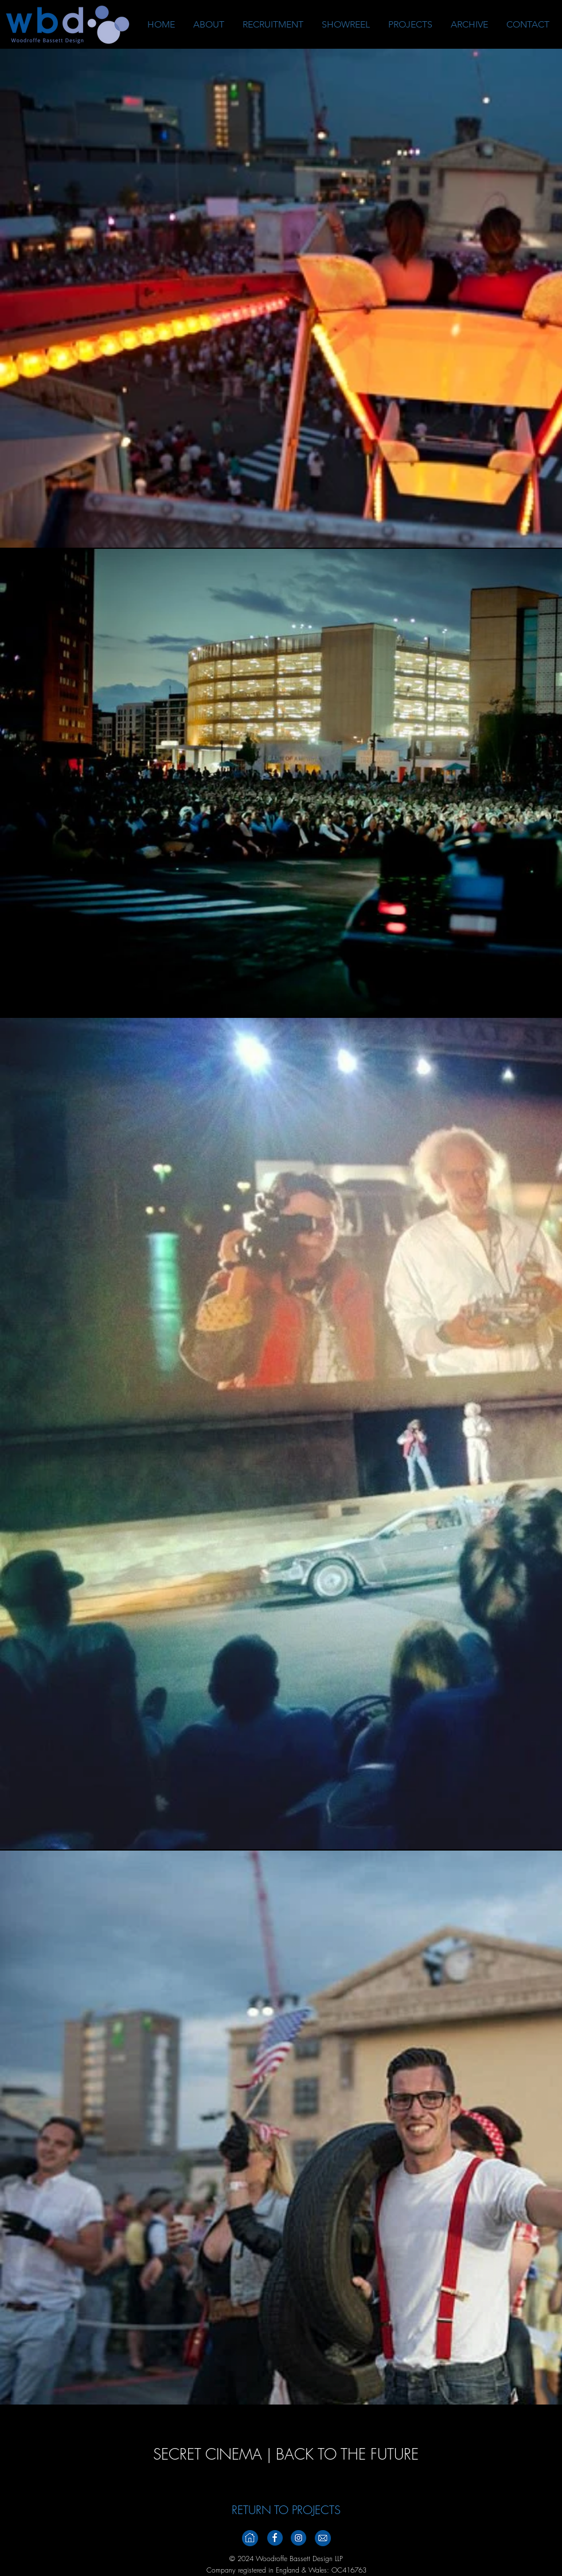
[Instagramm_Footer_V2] (298, 2538)
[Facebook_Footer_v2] (275, 2538)
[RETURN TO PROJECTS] (286, 2510)
